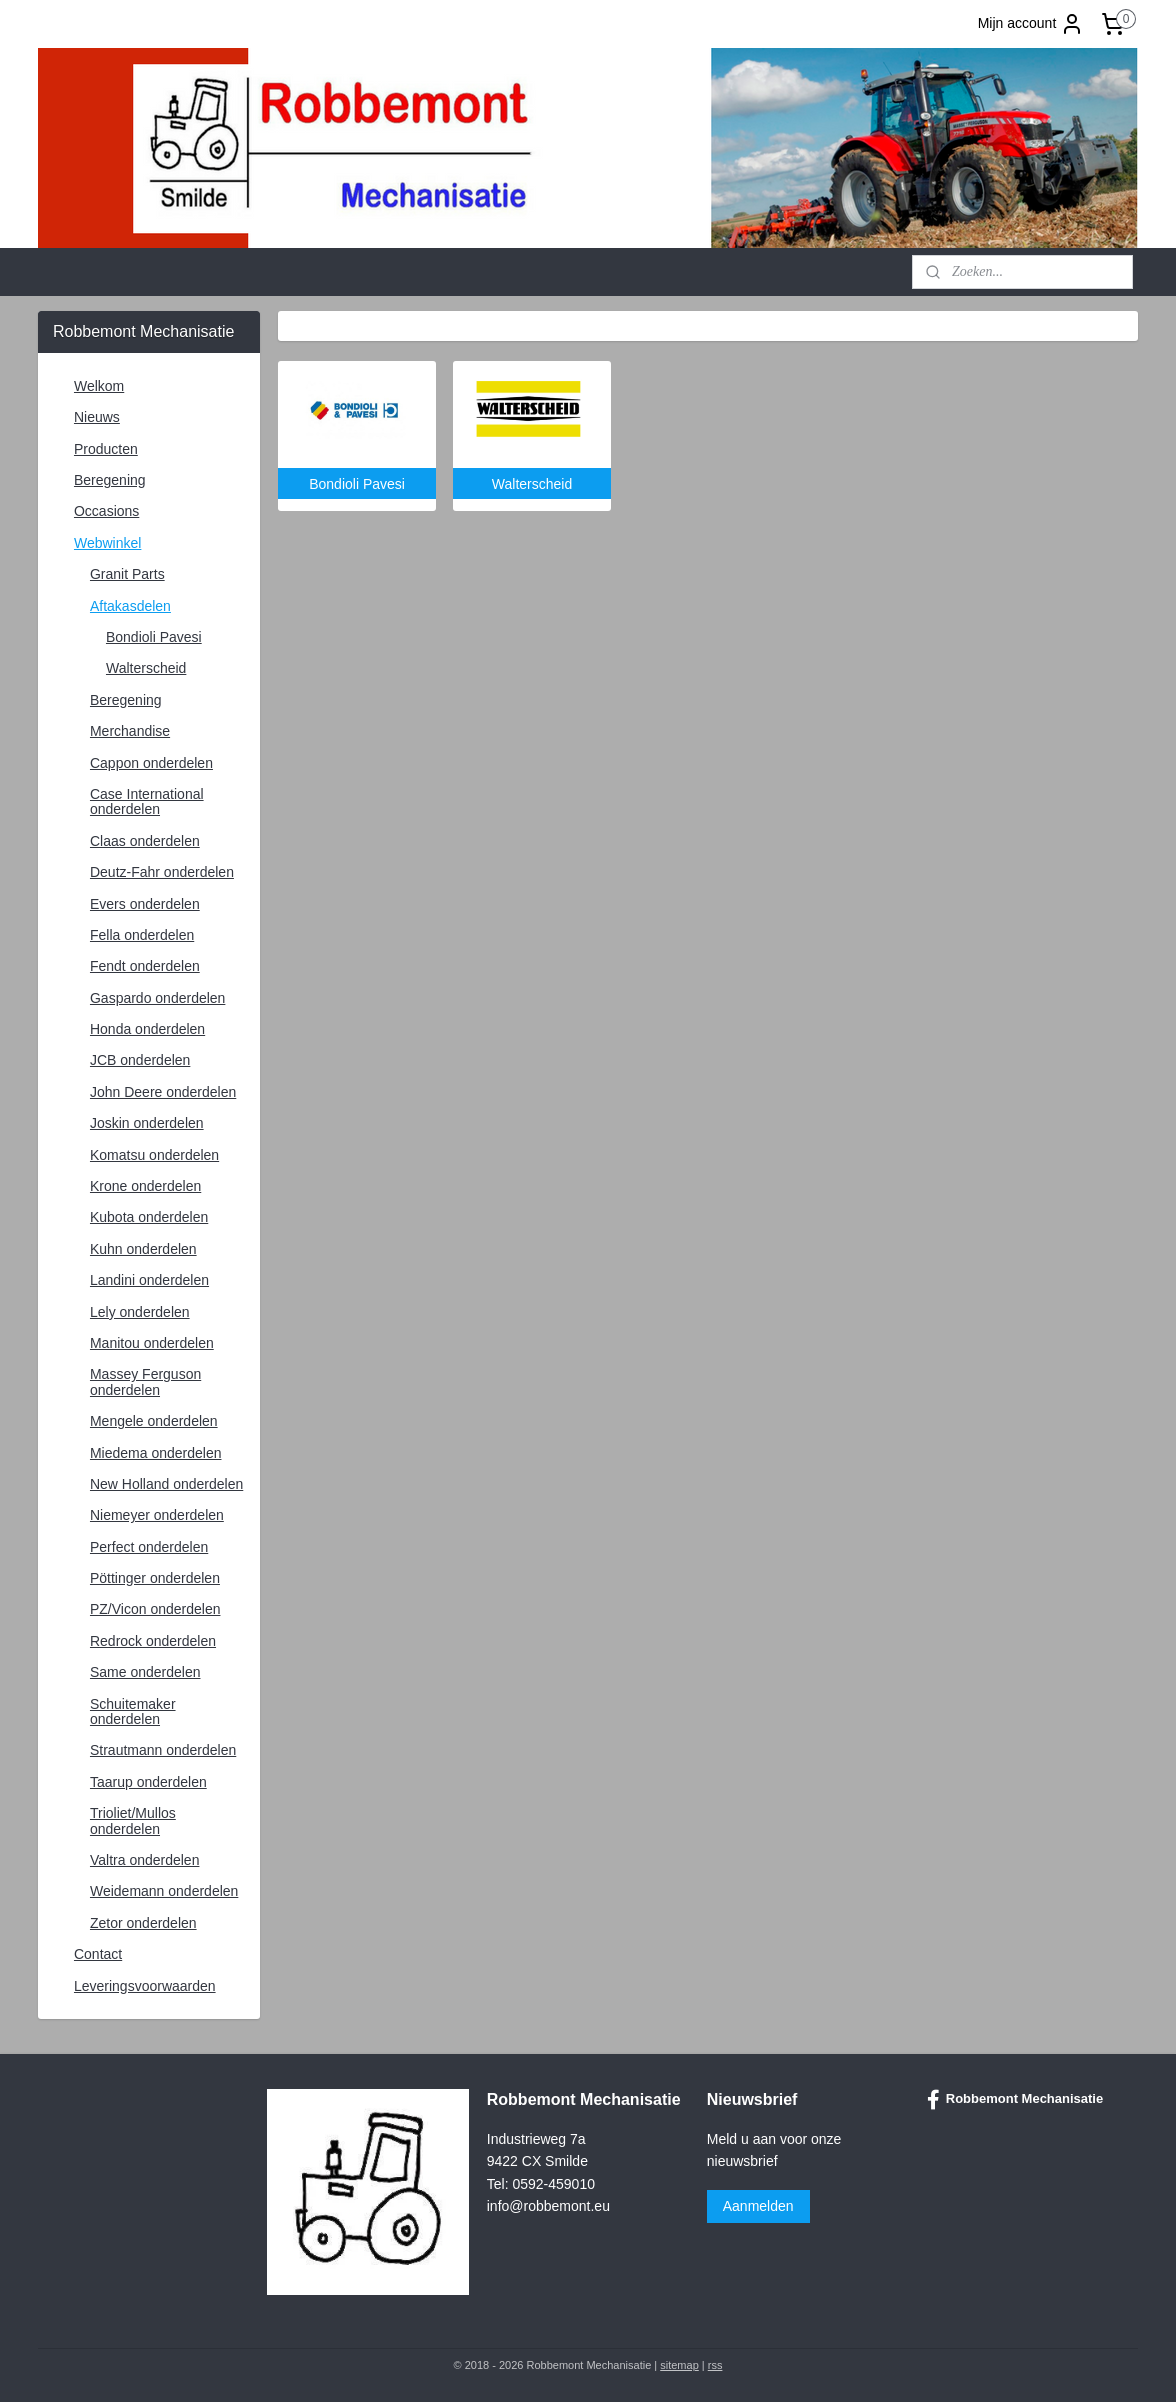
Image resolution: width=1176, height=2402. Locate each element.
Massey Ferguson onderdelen (145, 1381)
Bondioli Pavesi (154, 637)
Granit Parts (127, 574)
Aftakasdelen (130, 606)
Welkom (99, 386)
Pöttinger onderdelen (155, 1578)
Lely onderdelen (140, 1312)
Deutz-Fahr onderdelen (162, 872)
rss (715, 2365)
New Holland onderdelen (166, 1484)
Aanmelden (758, 2206)
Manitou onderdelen (152, 1343)
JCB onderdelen (140, 1060)
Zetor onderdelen (143, 1923)
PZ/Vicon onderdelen (155, 1609)
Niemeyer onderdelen (157, 1515)
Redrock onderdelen (153, 1641)
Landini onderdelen (149, 1280)
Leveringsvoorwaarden (145, 1986)
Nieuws (97, 417)
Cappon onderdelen (151, 763)
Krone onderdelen (145, 1186)
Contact (98, 1954)
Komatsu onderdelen (154, 1155)
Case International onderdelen (147, 801)
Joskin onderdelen (147, 1123)
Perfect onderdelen (149, 1547)
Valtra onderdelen (144, 1860)
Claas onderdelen (145, 841)
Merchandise (130, 731)
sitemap (679, 2365)
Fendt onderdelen (145, 966)
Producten (106, 449)
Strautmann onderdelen (163, 1750)
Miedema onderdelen (156, 1453)
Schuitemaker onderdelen (133, 1711)
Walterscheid (146, 668)
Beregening (110, 480)
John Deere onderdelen (163, 1092)
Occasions (106, 511)
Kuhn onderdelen (143, 1249)
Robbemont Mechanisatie (1015, 2100)
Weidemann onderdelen (164, 1891)
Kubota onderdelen (149, 1217)
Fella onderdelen (142, 935)
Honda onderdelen (147, 1029)
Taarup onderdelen (148, 1782)
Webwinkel (107, 543)
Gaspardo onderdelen (157, 998)
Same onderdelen (145, 1672)
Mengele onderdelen (154, 1421)
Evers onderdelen (145, 904)
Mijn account (1031, 24)
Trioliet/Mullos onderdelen (133, 1820)
